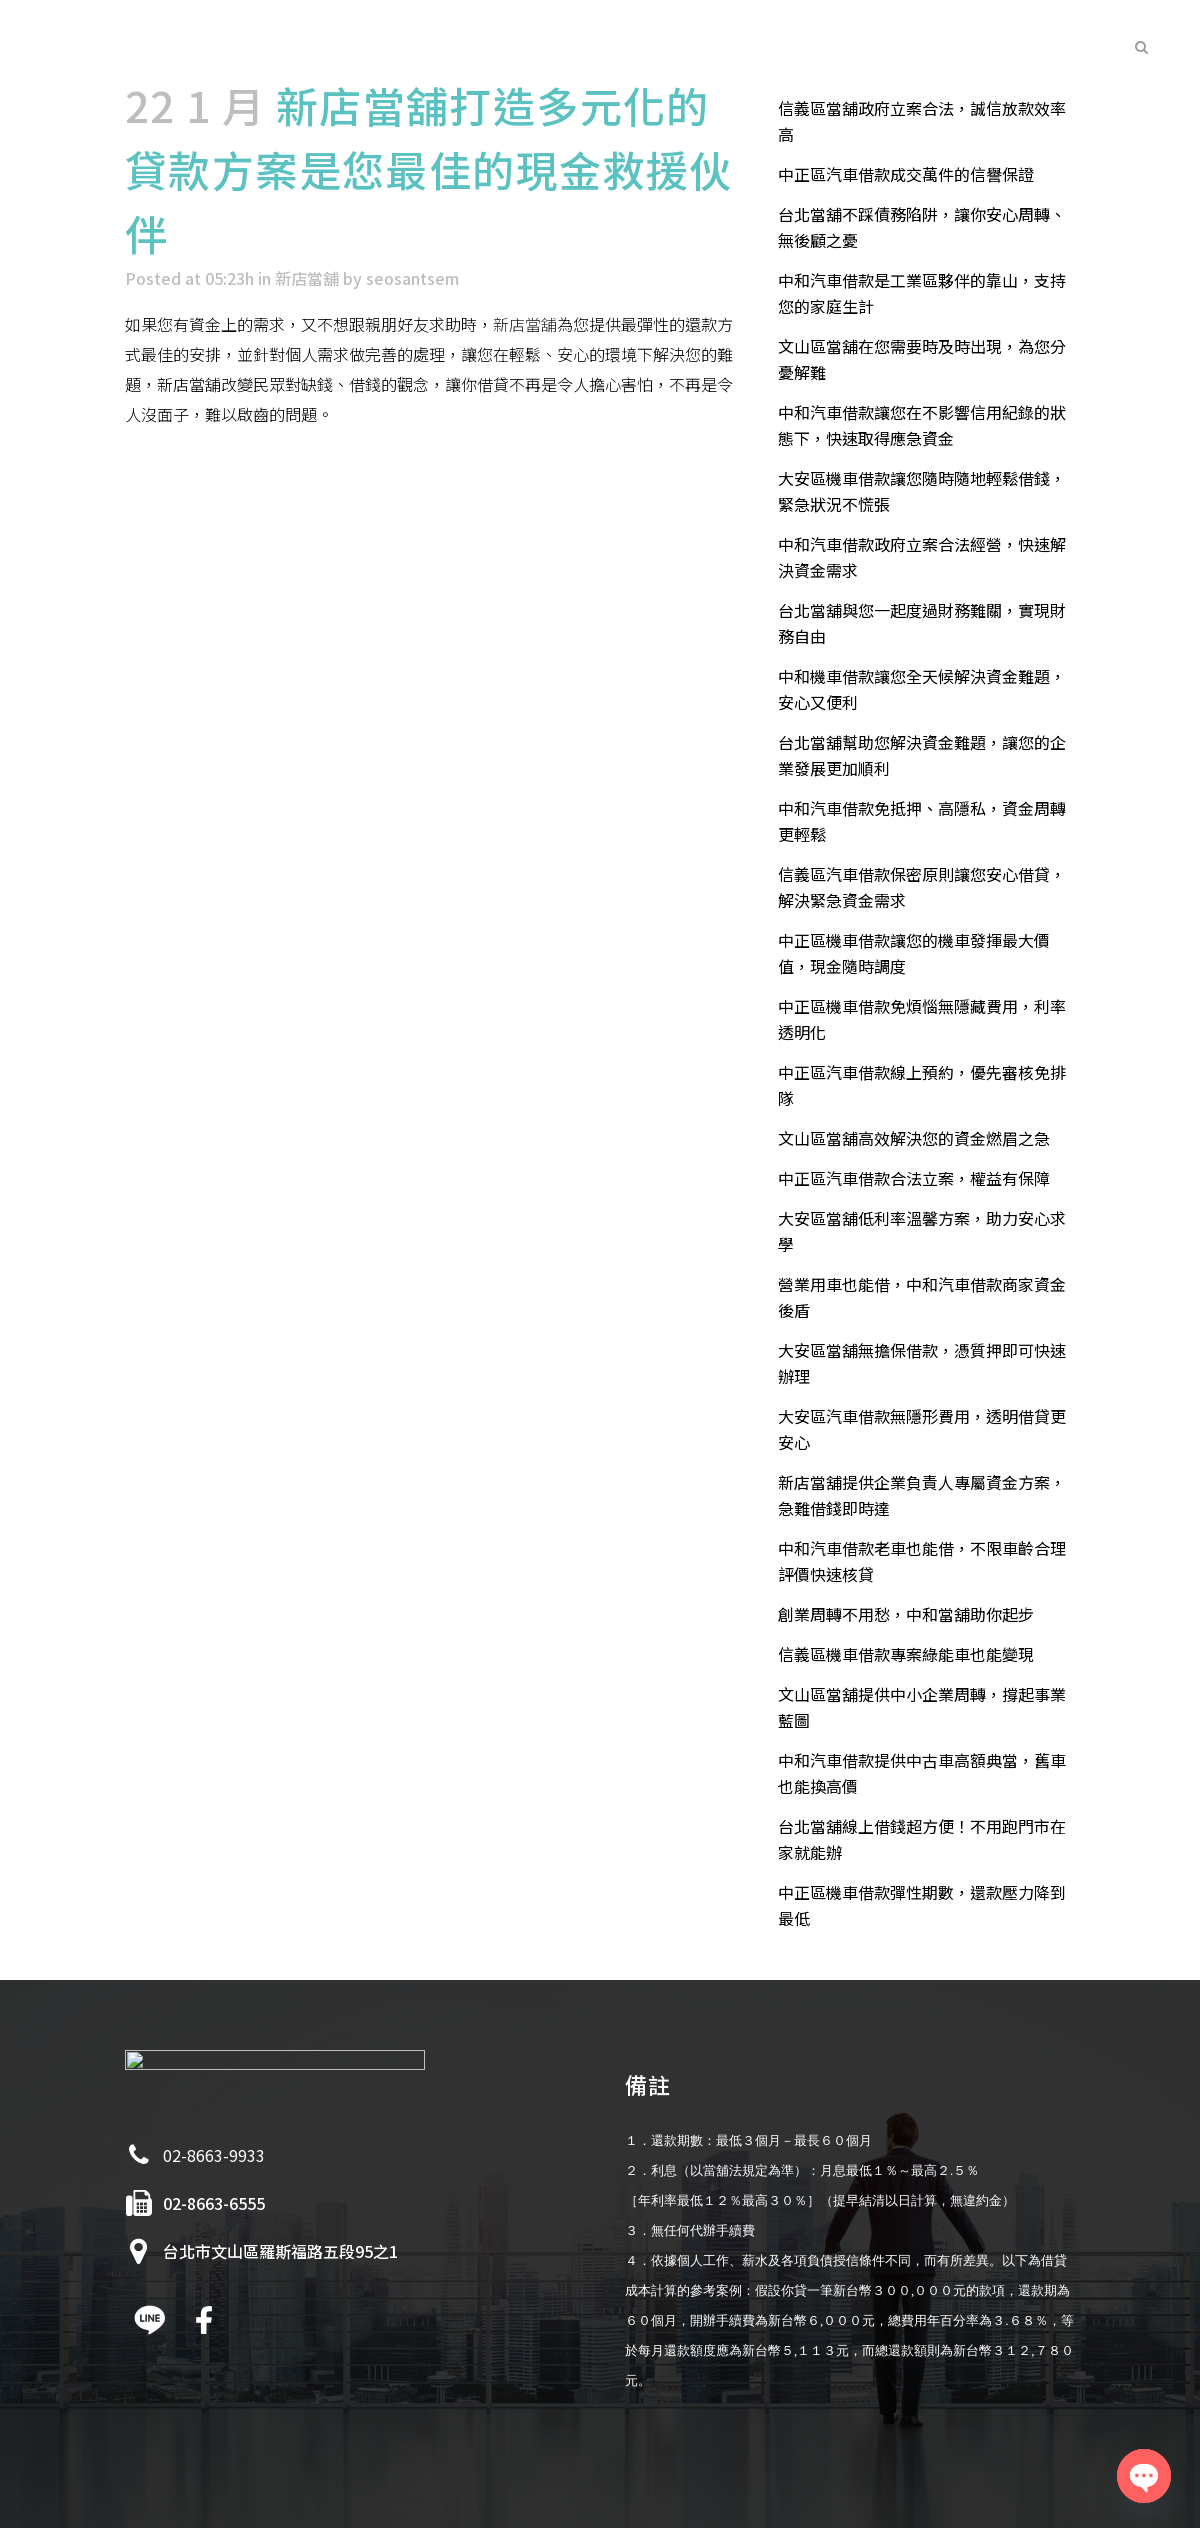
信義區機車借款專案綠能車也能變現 (906, 1654)
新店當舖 (307, 278)
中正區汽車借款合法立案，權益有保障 (914, 1178)
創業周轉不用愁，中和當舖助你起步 (906, 1614)
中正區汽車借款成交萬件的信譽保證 (906, 174)
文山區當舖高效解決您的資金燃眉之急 (914, 1138)
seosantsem (412, 278)
